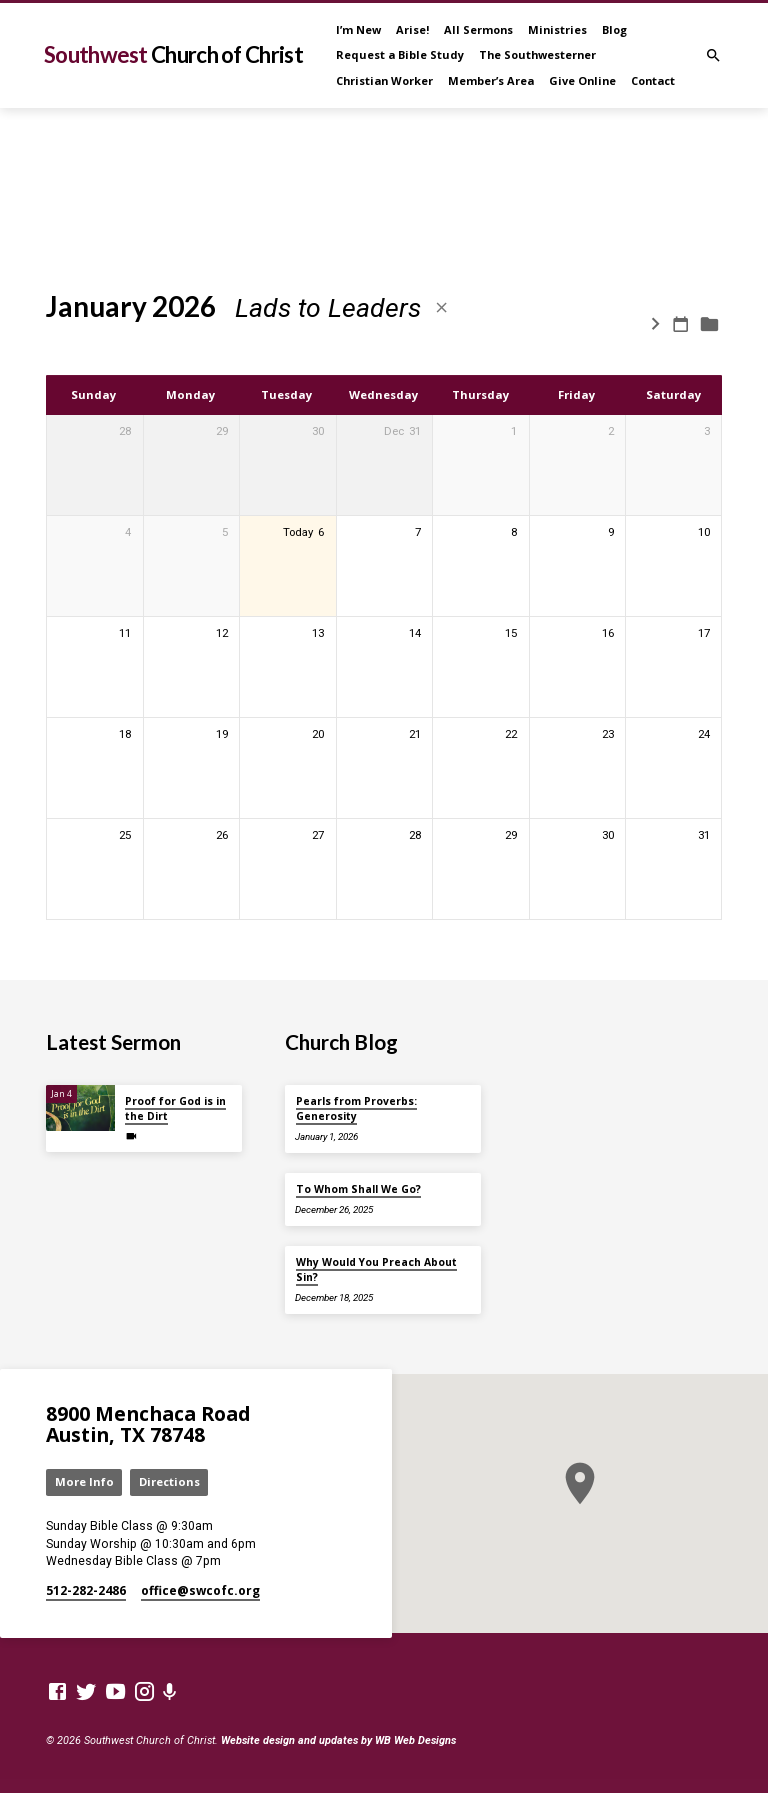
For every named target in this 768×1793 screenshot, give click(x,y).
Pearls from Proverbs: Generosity (356, 1108)
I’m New (358, 29)
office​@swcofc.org (200, 1590)
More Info (84, 1481)
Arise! (412, 29)
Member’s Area (491, 80)
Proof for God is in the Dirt (175, 1108)
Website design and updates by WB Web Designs (338, 1740)
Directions (169, 1481)
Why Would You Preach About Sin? (376, 1269)
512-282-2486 (86, 1590)
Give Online (582, 80)
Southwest (173, 54)
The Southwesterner (537, 54)
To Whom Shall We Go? (358, 1189)
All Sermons (478, 29)
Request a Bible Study (400, 54)
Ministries (557, 29)
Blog (614, 29)
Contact (653, 80)
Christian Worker (384, 80)
